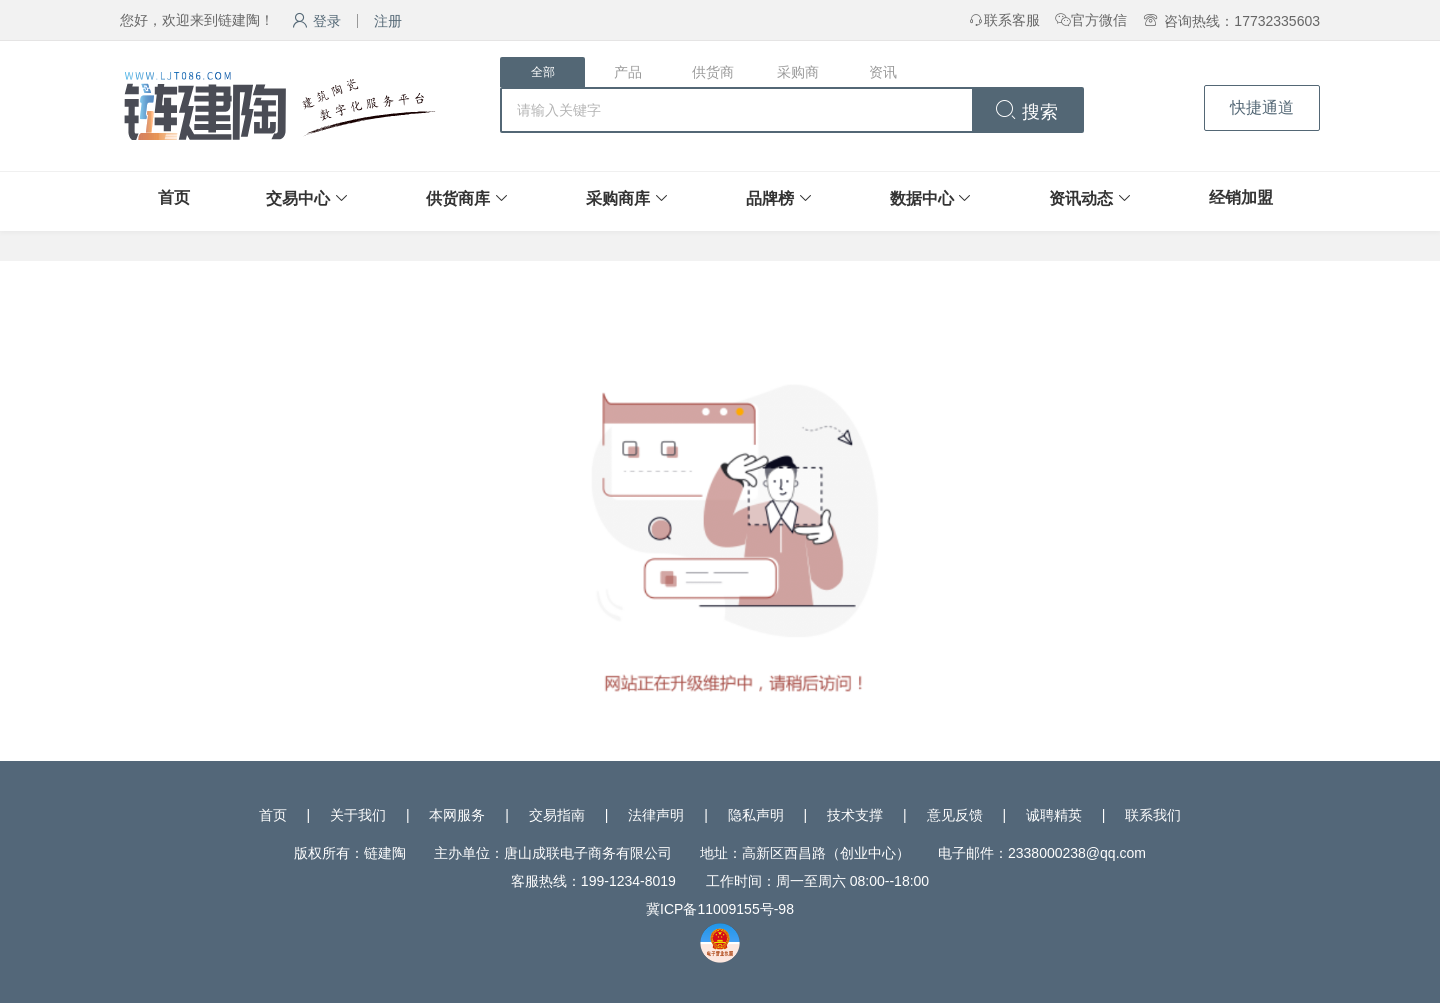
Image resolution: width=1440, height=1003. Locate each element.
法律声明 (656, 815)
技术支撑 (855, 815)
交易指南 (557, 815)
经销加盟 (1241, 197)
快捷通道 (1262, 107)
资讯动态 (1081, 198)
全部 (543, 72)
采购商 (798, 72)
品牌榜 (770, 198)
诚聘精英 (1054, 815)
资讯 (883, 72)
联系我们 (1153, 815)
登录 (316, 21)
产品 (628, 72)
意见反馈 (955, 815)
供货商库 (458, 198)
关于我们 (358, 815)
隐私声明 (756, 815)
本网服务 (457, 815)
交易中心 (298, 198)
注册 (388, 21)
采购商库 (618, 198)
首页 (174, 197)
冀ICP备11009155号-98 (720, 909)
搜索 (1026, 112)
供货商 (713, 72)
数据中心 (922, 198)
